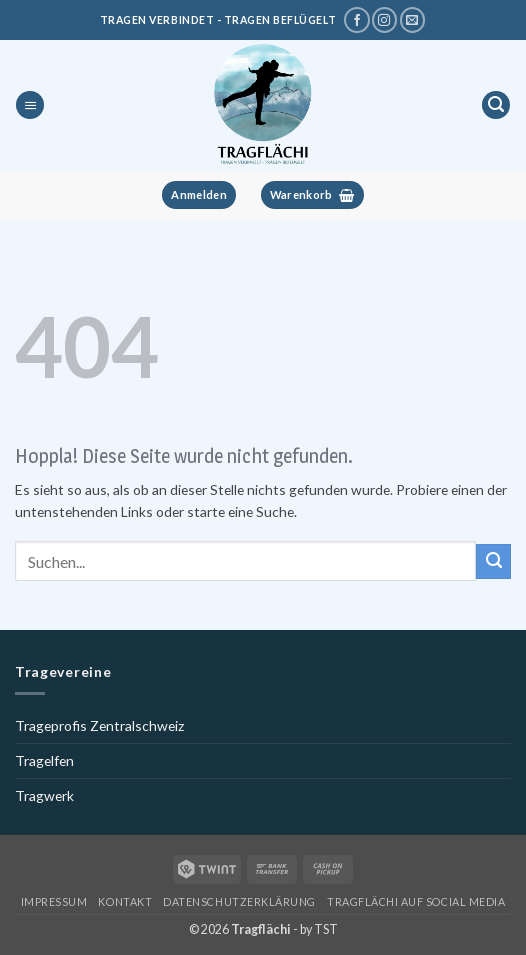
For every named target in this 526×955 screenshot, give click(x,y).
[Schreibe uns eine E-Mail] (412, 20)
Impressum (54, 901)
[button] (30, 105)
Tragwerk (44, 795)
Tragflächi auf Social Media (416, 901)
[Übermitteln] (493, 561)
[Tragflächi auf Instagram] (384, 20)
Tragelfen (44, 760)
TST (326, 929)
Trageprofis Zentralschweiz (99, 725)
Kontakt (125, 901)
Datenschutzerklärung (239, 901)
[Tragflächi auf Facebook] (356, 20)
